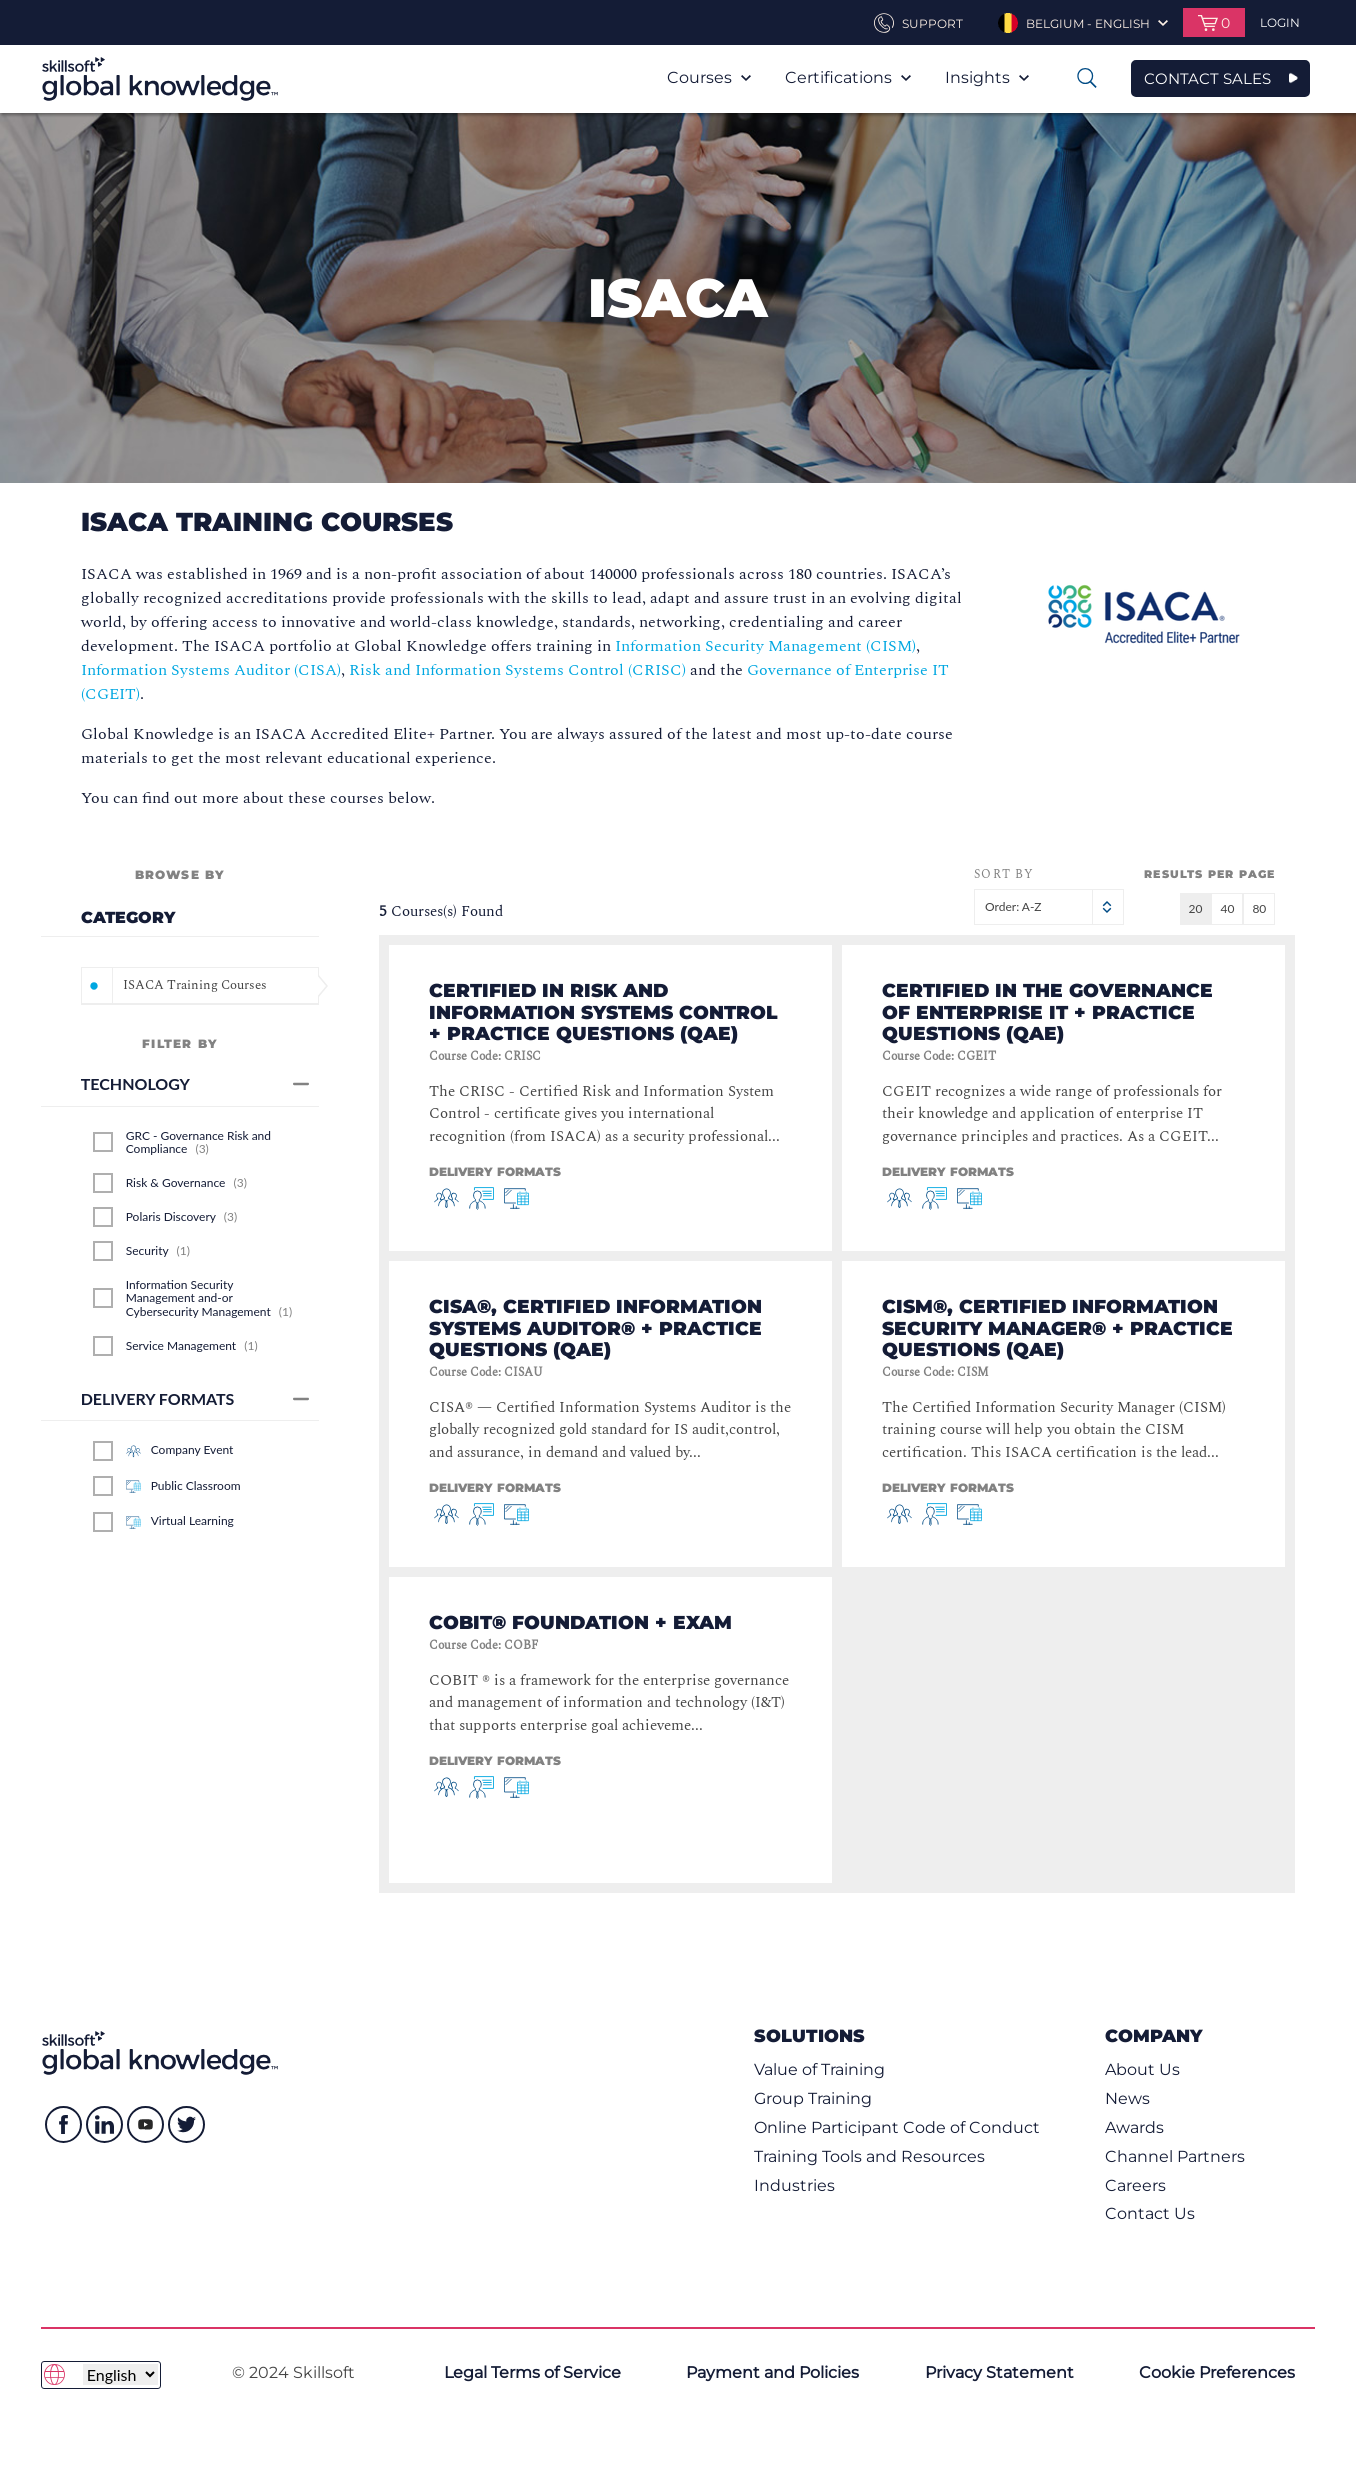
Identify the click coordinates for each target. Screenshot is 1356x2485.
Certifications (848, 77)
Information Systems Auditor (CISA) (211, 670)
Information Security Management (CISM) (765, 646)
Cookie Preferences (1217, 2372)
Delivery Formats (195, 1398)
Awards (1134, 2127)
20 (1196, 908)
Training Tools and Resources (869, 2156)
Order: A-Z (1049, 906)
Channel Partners (1175, 2156)
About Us (1142, 2069)
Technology (195, 1083)
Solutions (809, 2035)
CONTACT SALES (1207, 78)
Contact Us (1150, 2213)
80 (1259, 908)
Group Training (813, 2098)
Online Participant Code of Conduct (897, 2127)
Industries (794, 2185)
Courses (709, 77)
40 (1227, 908)
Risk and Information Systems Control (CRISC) (517, 670)
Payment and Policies (772, 2372)
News (1127, 2098)
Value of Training (819, 2069)
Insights (987, 77)
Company (1153, 2035)
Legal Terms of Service (532, 2372)
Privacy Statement (999, 2372)
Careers (1135, 2185)
